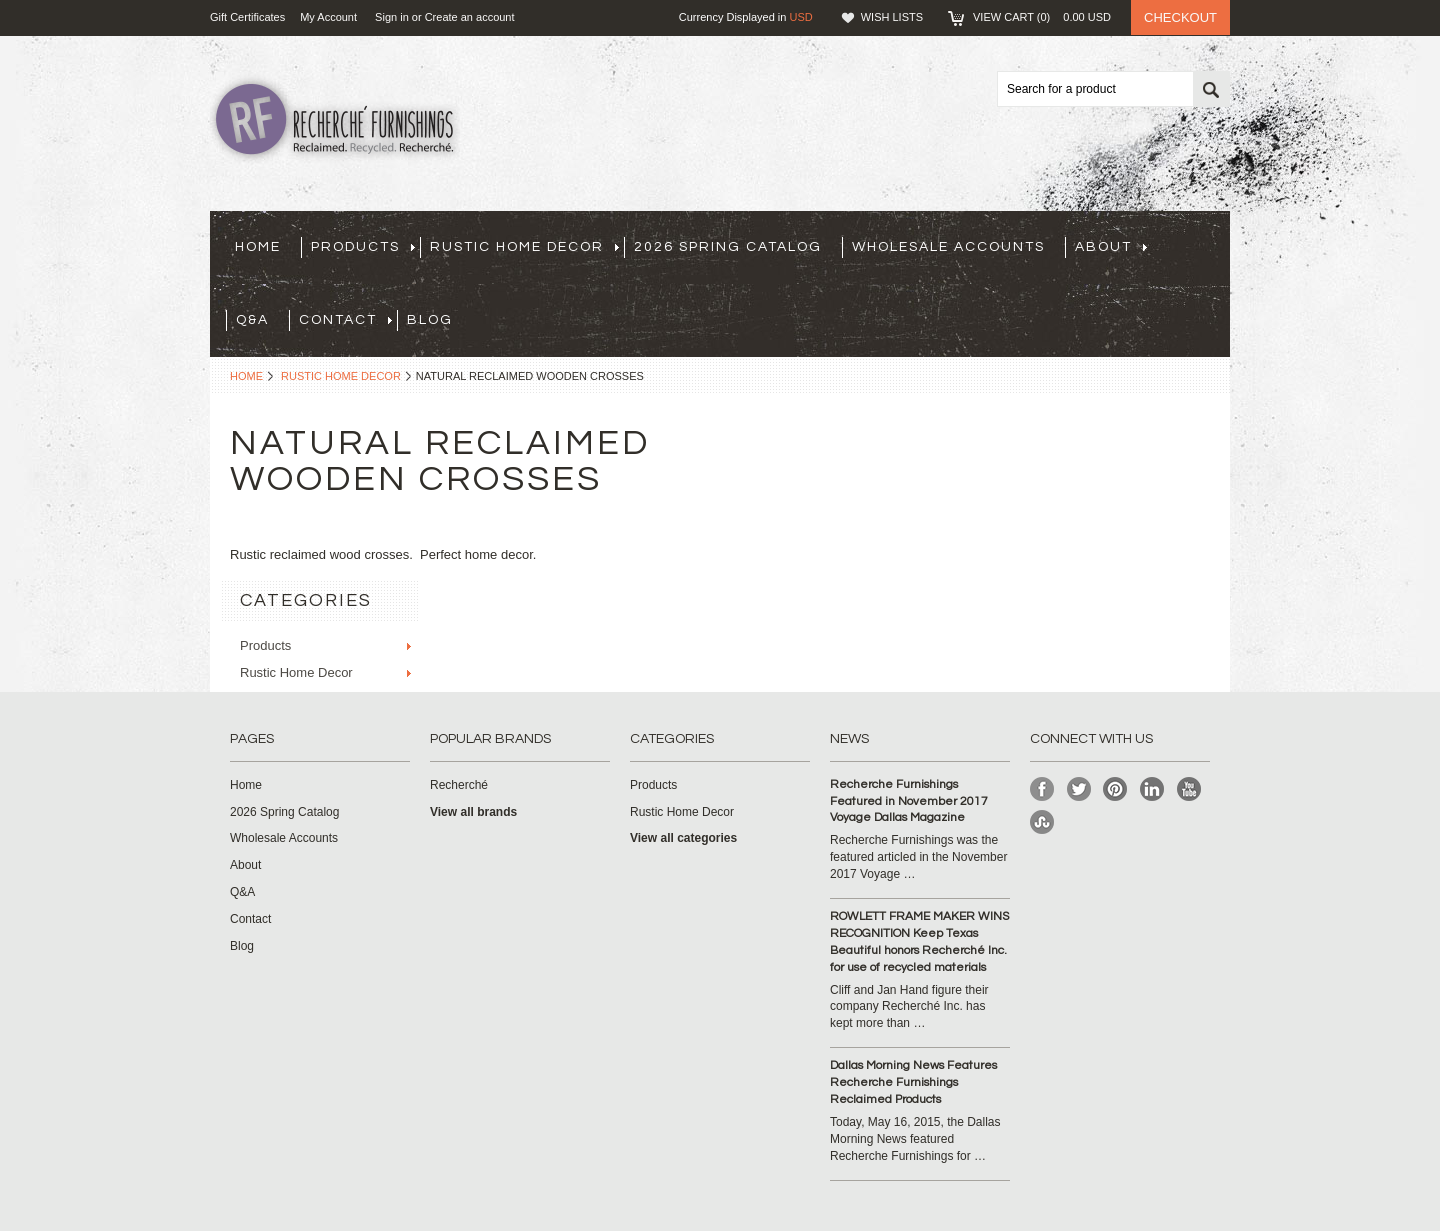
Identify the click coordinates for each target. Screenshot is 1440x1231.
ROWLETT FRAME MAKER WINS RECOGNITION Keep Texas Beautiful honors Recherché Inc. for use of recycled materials (919, 942)
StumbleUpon (1042, 822)
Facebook (1042, 789)
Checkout (1180, 17)
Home (246, 376)
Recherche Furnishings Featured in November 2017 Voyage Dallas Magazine (909, 801)
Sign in (392, 17)
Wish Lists (892, 17)
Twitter (1079, 789)
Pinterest (1115, 789)
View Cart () (1042, 17)
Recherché (459, 785)
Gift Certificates (247, 17)
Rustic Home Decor (524, 247)
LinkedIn (1152, 789)
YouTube (1189, 789)
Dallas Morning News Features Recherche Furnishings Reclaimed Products (913, 1082)
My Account (328, 17)
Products (363, 247)
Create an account (470, 17)
